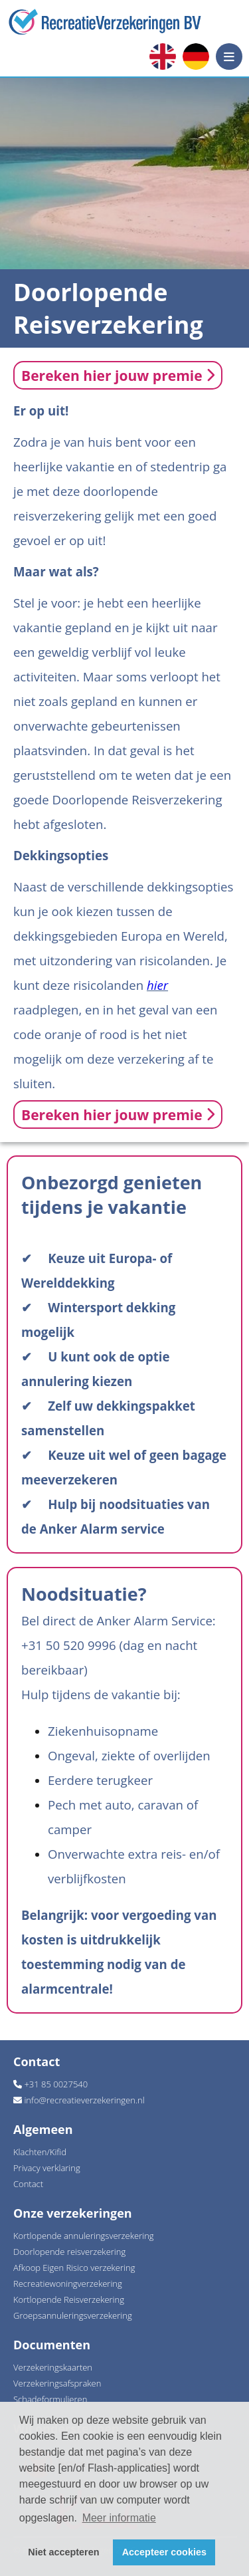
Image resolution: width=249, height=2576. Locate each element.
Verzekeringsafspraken (57, 2383)
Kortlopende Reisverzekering (68, 2299)
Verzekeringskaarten (52, 2367)
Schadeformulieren (50, 2399)
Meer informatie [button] (119, 2517)
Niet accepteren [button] (63, 2552)
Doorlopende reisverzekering (69, 2252)
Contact (28, 2184)
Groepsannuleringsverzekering (72, 2315)
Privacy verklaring (46, 2168)
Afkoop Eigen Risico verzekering (74, 2268)
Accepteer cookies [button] (164, 2552)
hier (157, 985)
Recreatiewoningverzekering (67, 2283)
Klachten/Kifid (39, 2152)
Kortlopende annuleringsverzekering (83, 2236)
